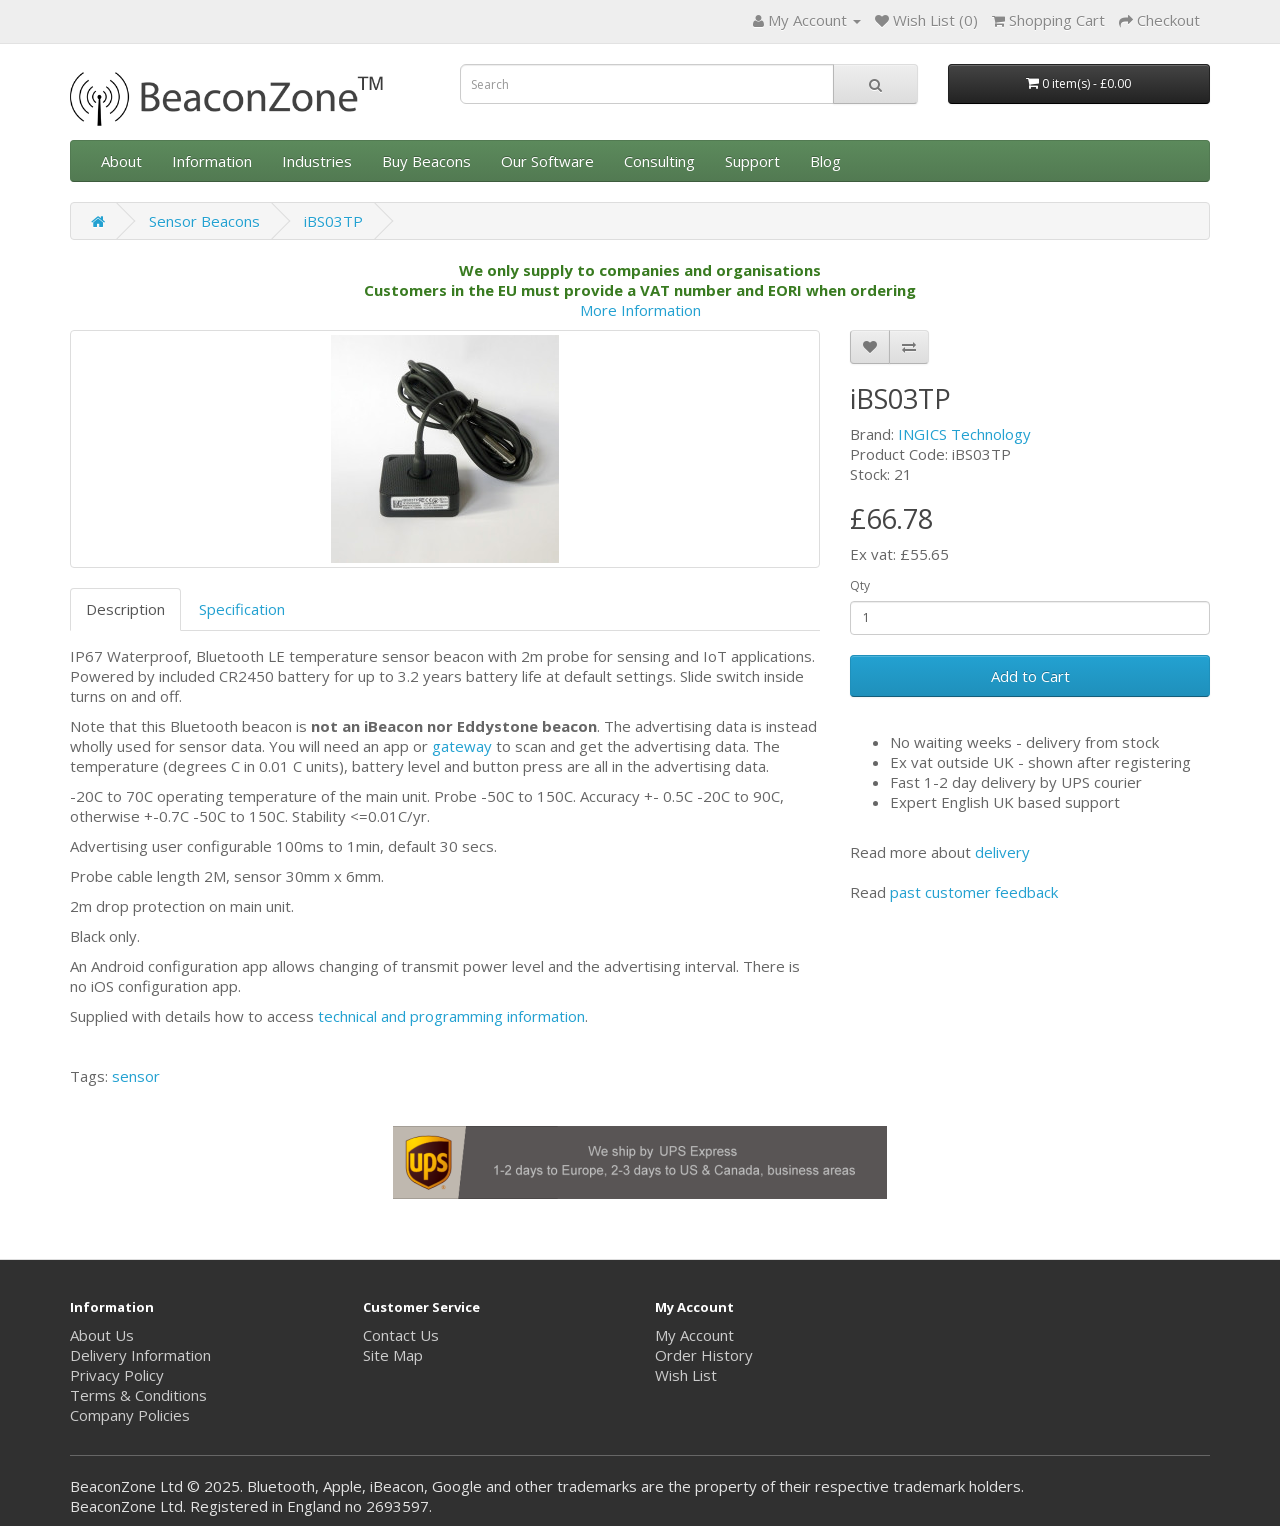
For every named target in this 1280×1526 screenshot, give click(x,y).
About (121, 161)
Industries (317, 161)
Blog (825, 161)
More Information (640, 310)
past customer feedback (974, 892)
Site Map (393, 1355)
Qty (860, 585)
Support (752, 161)
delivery (1002, 852)
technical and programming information (451, 1016)
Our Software (547, 161)
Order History (704, 1355)
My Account (694, 1335)
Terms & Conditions (138, 1395)
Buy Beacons (426, 161)
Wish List (686, 1375)
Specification (242, 609)
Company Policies (130, 1415)
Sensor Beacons (204, 221)
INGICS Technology (964, 434)
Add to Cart (1030, 676)
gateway (462, 746)
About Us (102, 1335)
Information (212, 161)
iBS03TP (333, 221)
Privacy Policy (117, 1375)
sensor (136, 1076)
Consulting (659, 161)
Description (125, 609)
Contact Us (401, 1335)
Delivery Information (140, 1355)
